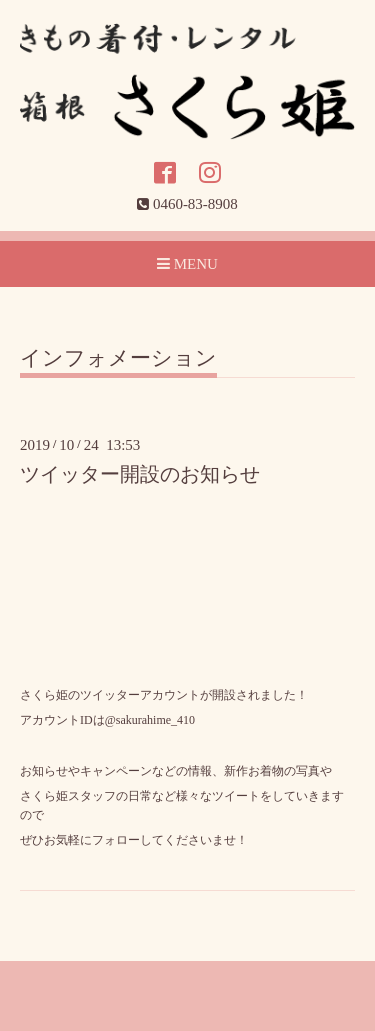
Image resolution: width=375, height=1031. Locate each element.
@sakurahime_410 (150, 720)
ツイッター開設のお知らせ (140, 474)
